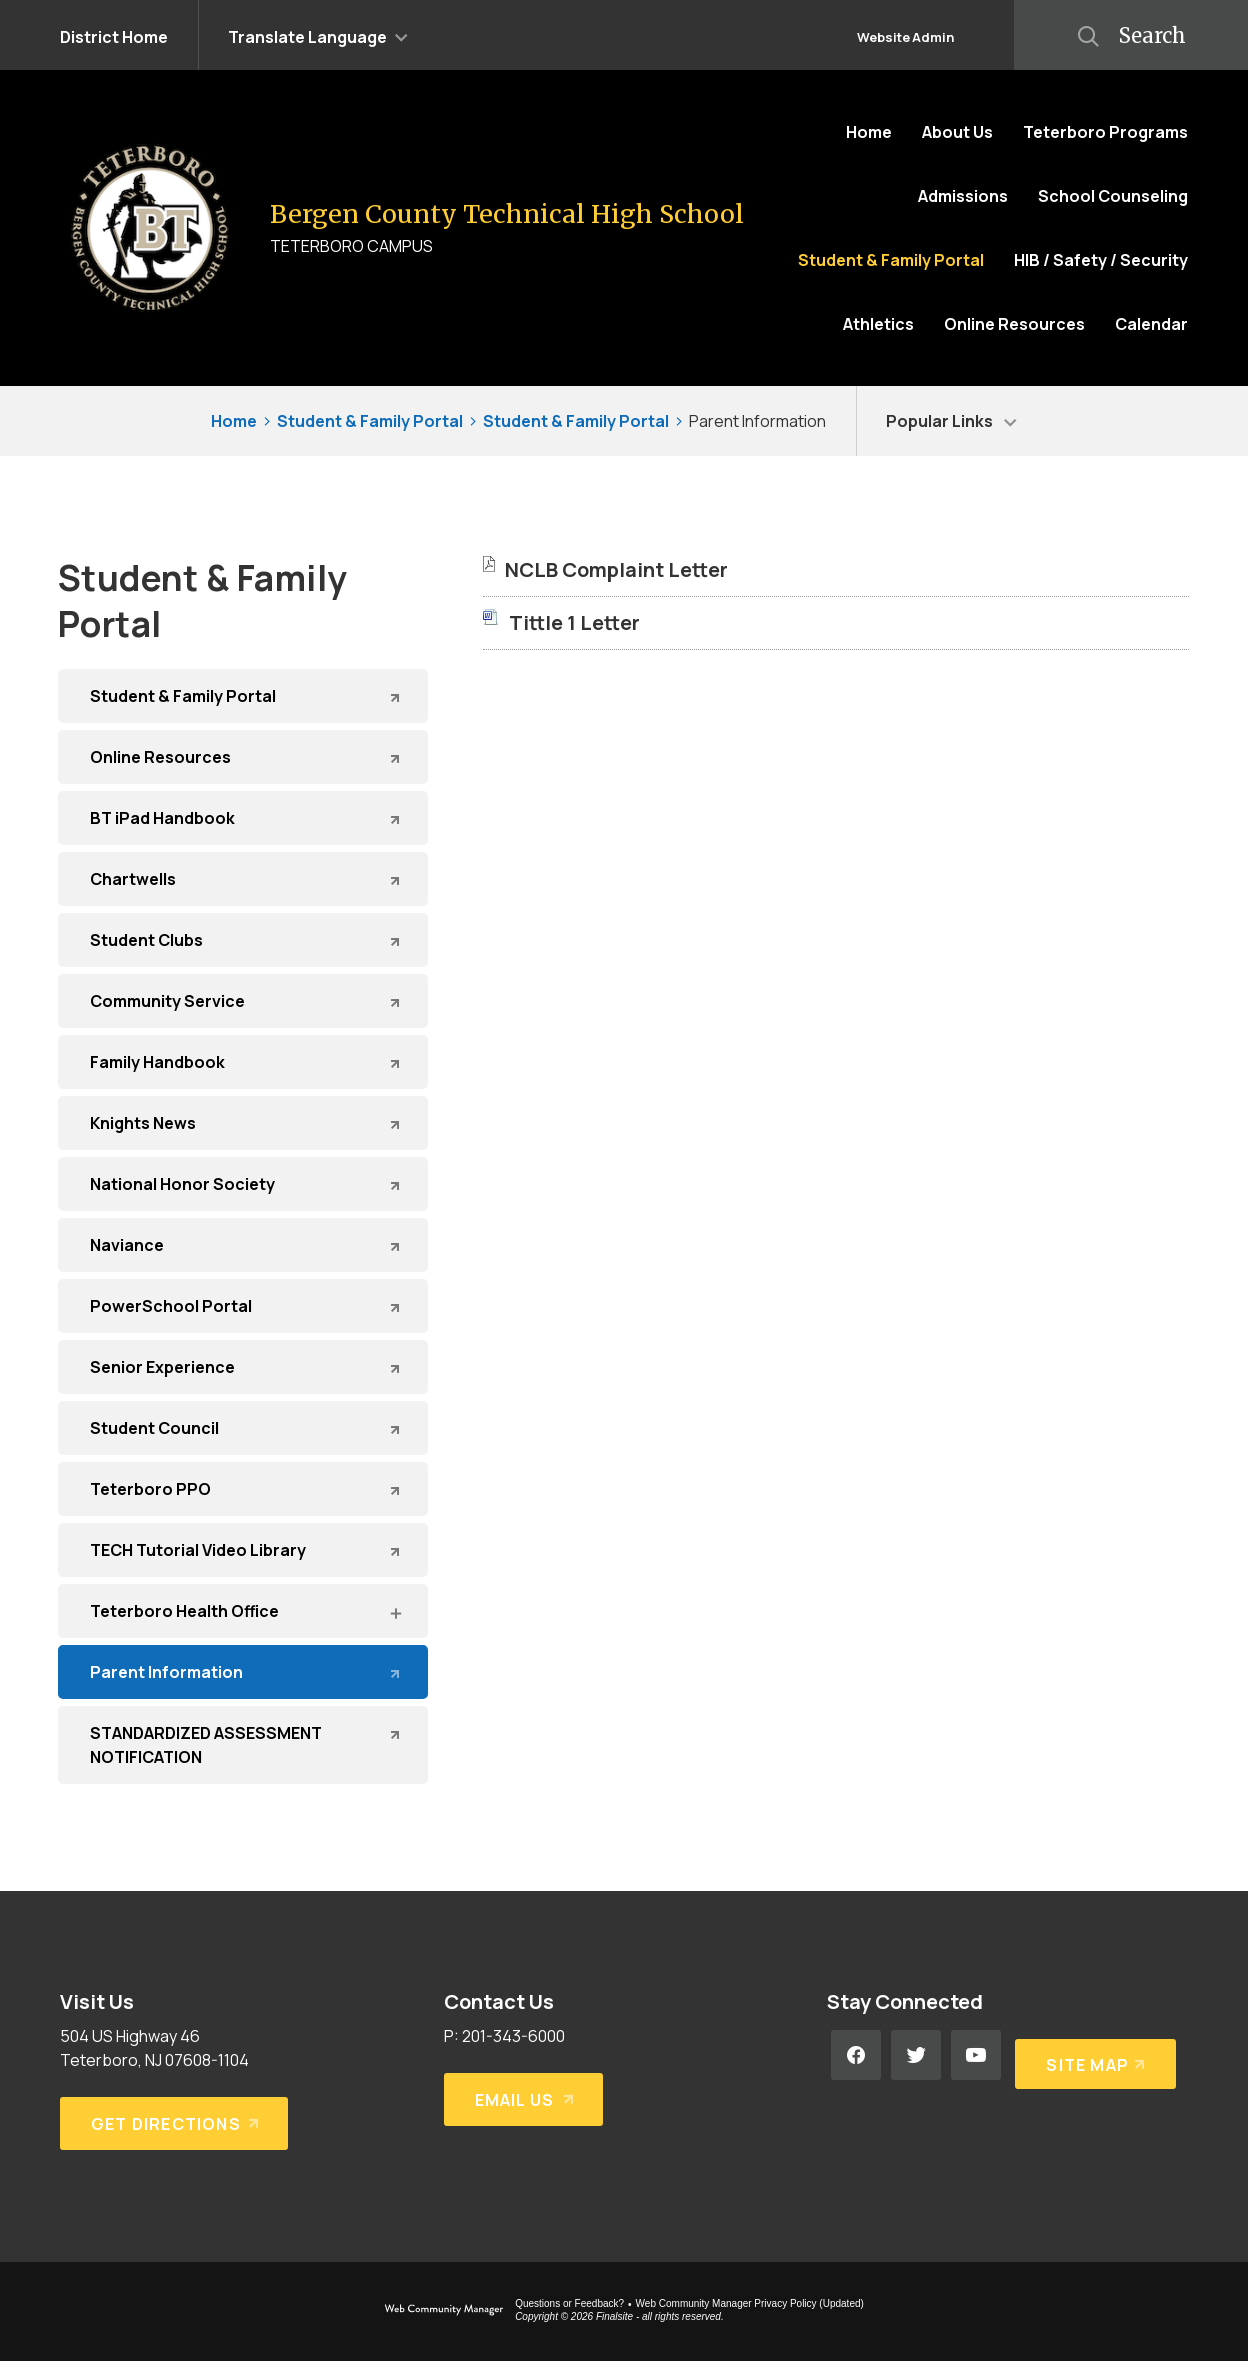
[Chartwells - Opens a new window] (243, 879)
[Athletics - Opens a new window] (878, 324)
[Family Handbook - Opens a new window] (243, 1062)
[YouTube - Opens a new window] (976, 2055)
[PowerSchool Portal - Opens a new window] (243, 1306)
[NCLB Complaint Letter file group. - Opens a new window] (616, 569)
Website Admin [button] (905, 37)
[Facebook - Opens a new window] (856, 2055)
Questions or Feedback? (569, 2303)
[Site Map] (1091, 2055)
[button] (318, 35)
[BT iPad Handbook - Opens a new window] (243, 818)
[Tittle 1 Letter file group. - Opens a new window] (574, 622)
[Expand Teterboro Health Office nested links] (394, 1612)
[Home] (869, 132)
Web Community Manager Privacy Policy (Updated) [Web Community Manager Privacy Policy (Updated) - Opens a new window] (750, 2303)
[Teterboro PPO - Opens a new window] (243, 1489)
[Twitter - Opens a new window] (916, 2055)
